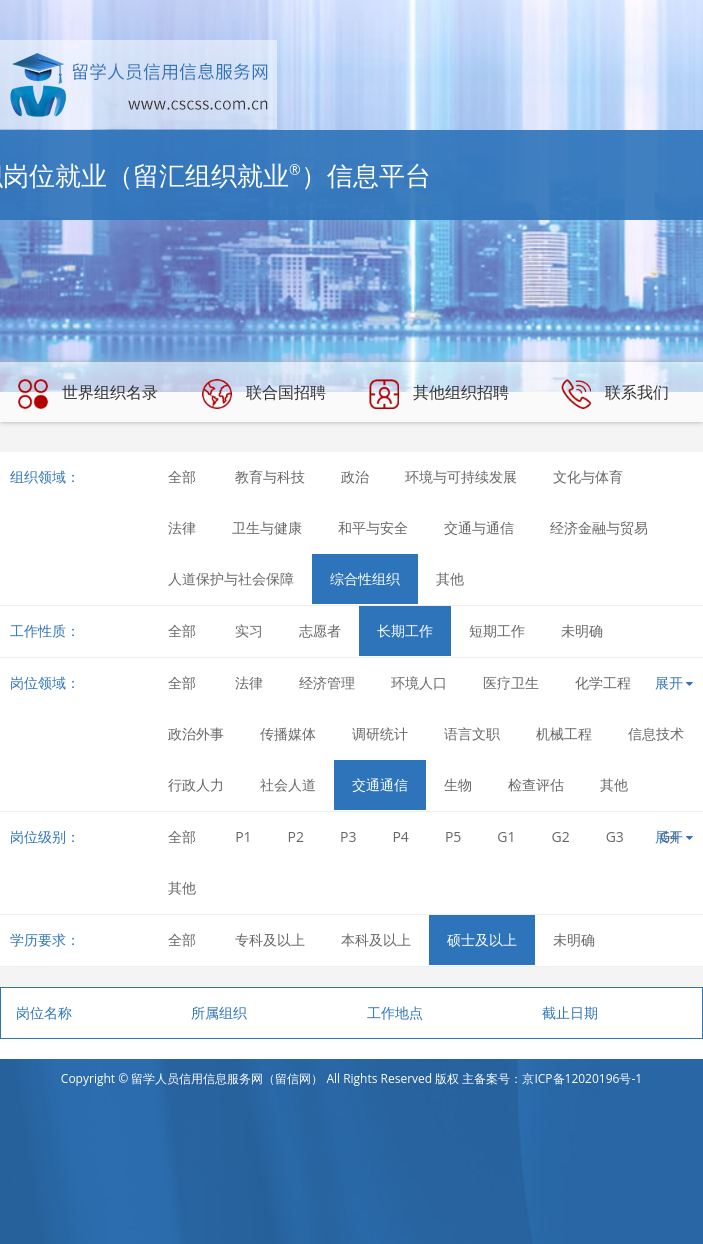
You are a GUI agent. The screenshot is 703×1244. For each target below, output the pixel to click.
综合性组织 (365, 578)
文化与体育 (588, 476)
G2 (561, 836)
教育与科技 (270, 476)
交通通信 (380, 784)
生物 (458, 784)
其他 (450, 578)
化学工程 (603, 682)
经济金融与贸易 (599, 527)
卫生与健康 (267, 527)
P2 (296, 836)
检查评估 (536, 784)
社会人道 (288, 784)
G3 (615, 836)
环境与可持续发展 (461, 476)
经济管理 (327, 682)
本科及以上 (376, 939)
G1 (506, 836)
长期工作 (405, 630)
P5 (453, 836)
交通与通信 (479, 527)
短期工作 (497, 630)
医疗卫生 (511, 682)
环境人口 (419, 682)
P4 (400, 836)
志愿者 (320, 630)
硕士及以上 (482, 939)
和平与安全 (373, 527)
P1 (243, 836)
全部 (182, 476)
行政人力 (196, 784)
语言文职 (472, 733)
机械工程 (564, 733)
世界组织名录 (88, 394)
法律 (182, 527)
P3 (348, 836)
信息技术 (656, 733)
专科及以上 (270, 939)
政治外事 (196, 733)
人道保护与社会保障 (231, 578)
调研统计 (380, 733)
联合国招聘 (264, 394)
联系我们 (615, 394)
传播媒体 (288, 733)
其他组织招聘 (439, 394)
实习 (249, 630)
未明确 (582, 630)
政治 (355, 476)
